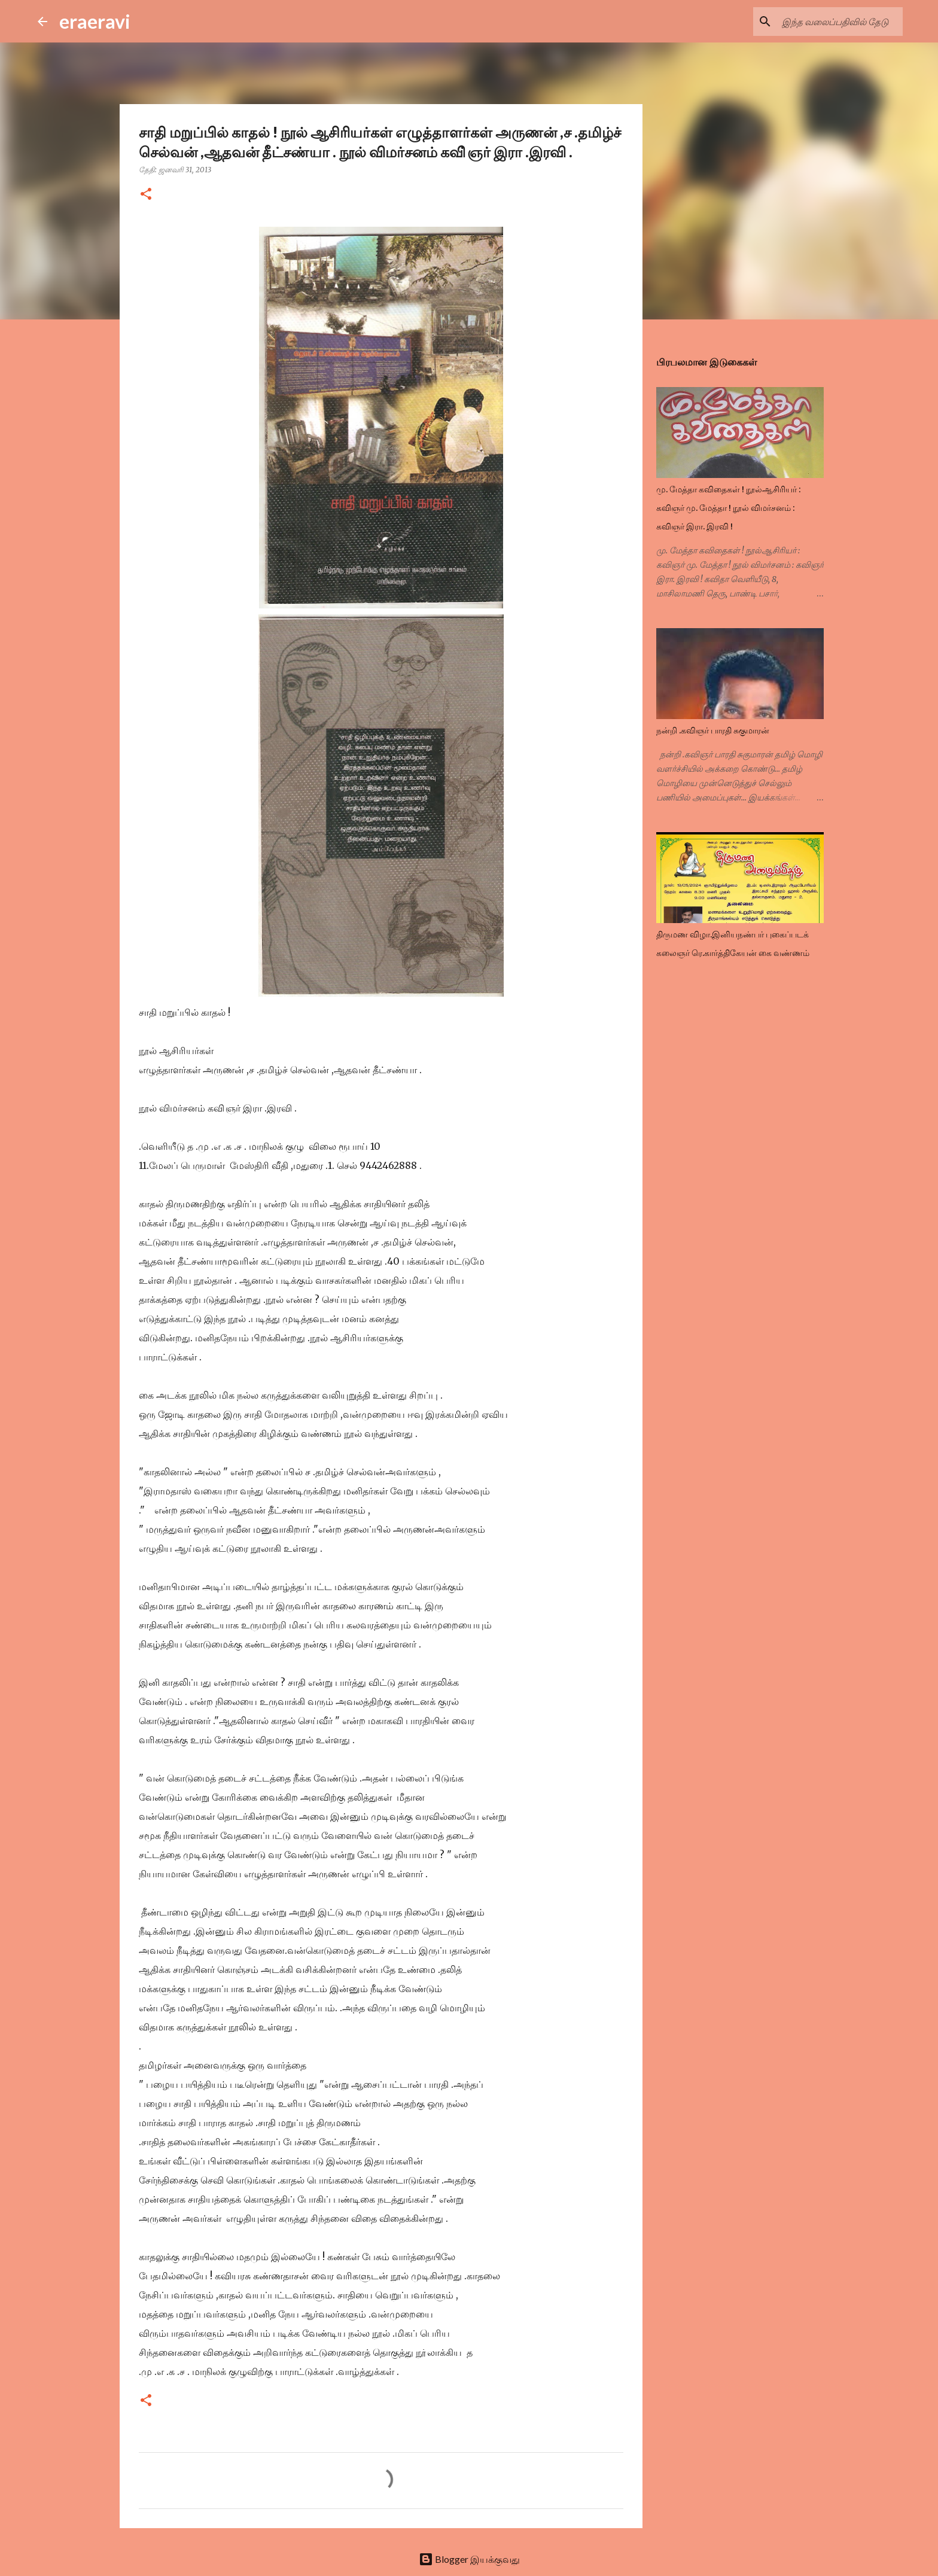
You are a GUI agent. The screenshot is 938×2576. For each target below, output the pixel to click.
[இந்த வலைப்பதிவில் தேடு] (840, 21)
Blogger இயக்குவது (469, 2559)
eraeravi (94, 21)
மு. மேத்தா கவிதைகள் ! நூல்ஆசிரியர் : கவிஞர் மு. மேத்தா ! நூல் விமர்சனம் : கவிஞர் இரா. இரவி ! (728, 508)
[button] (146, 195)
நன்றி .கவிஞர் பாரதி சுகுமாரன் (712, 730)
